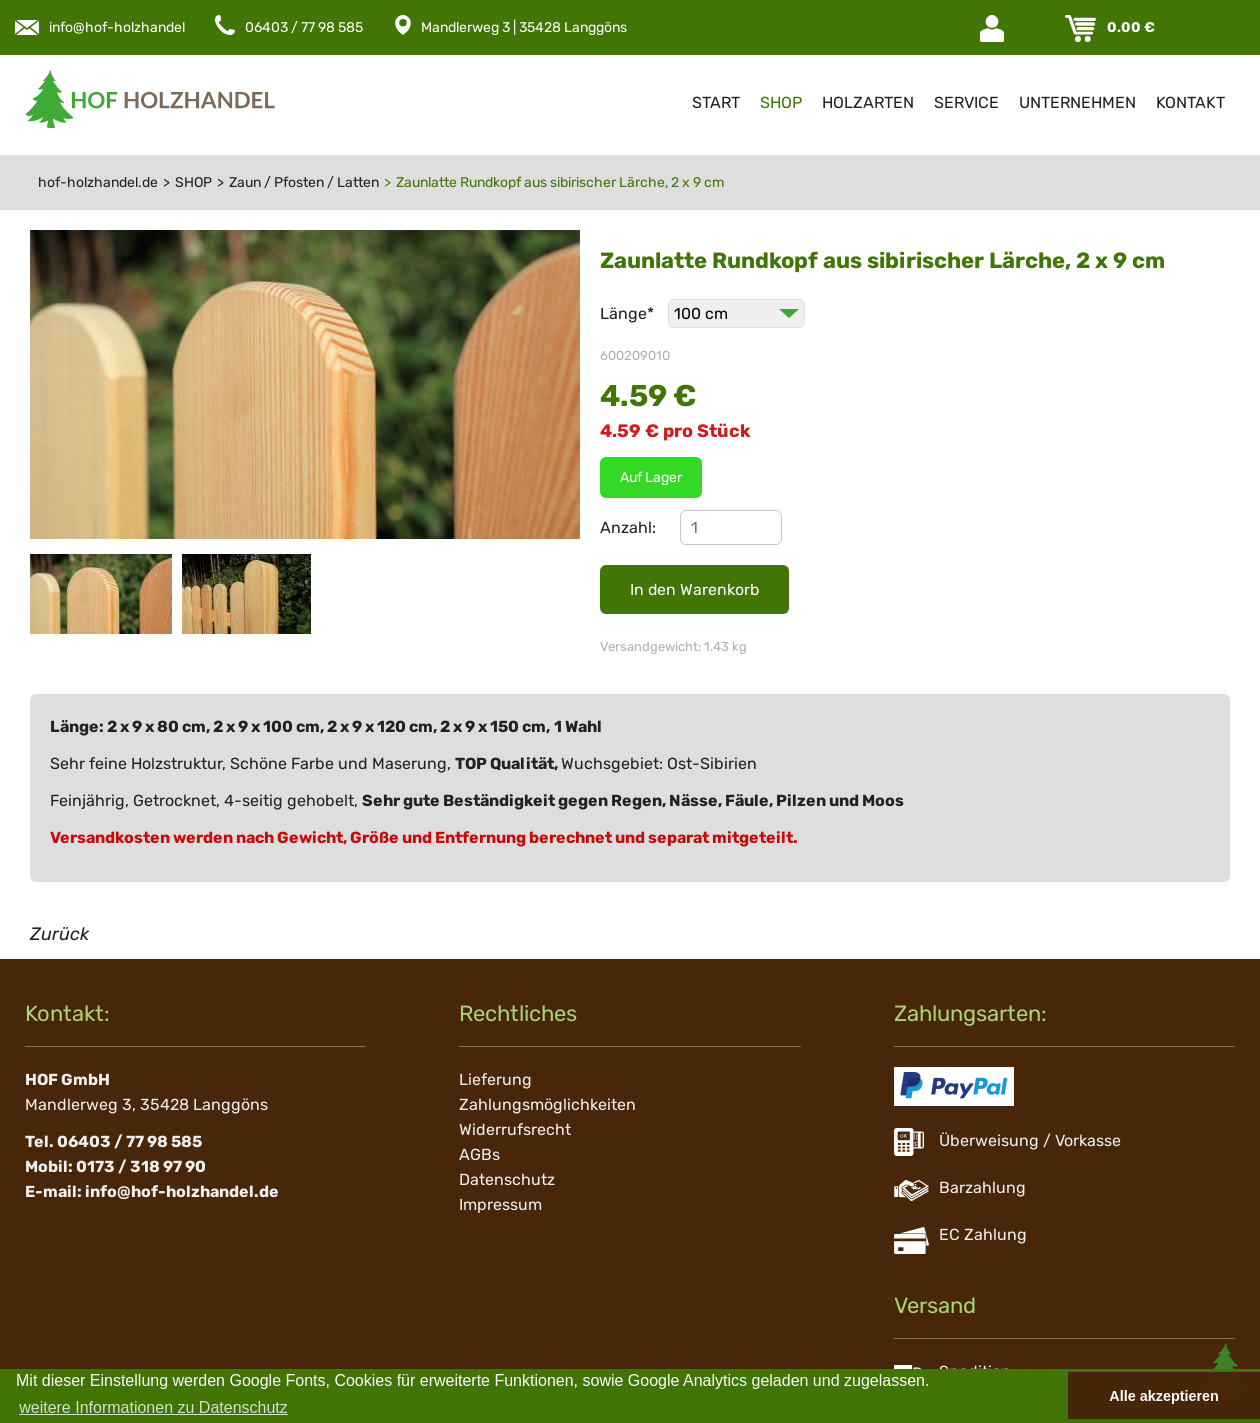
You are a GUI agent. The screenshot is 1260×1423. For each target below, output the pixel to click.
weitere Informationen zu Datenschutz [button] (153, 1407)
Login (994, 28)
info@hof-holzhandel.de (127, 27)
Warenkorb (1082, 28)
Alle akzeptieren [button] (1164, 1396)
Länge (629, 313)
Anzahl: (628, 527)
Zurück (59, 934)
